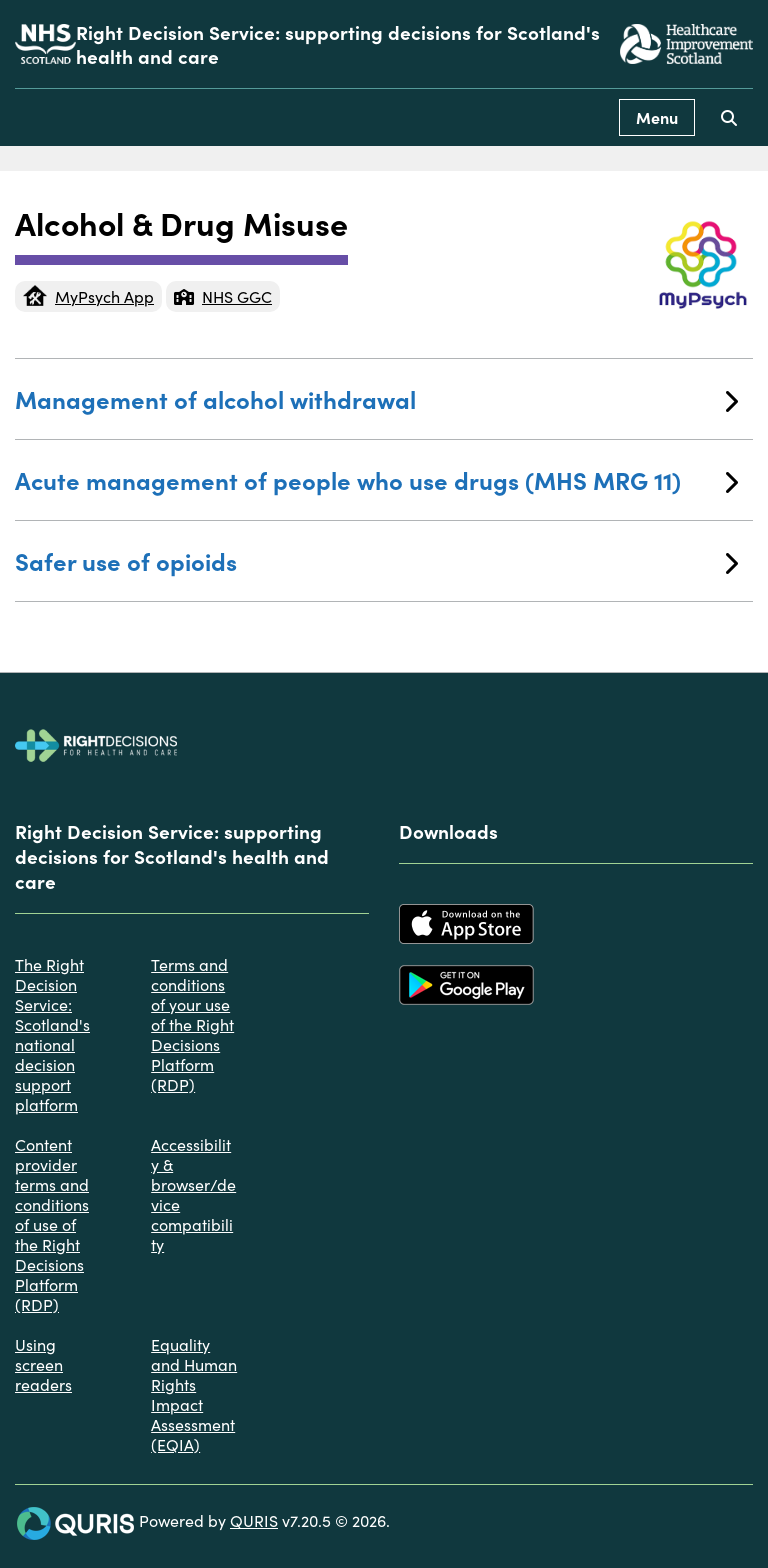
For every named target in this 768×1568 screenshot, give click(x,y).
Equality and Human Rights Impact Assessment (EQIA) (194, 1394)
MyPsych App (88, 296)
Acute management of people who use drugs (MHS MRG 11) (376, 479)
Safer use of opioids (376, 560)
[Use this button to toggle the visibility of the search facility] (729, 117)
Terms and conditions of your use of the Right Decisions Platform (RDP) (192, 1024)
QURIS (254, 1520)
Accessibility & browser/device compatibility (193, 1194)
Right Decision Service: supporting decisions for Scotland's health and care (338, 44)
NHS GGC (223, 296)
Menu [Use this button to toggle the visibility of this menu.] (657, 117)
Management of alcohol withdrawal (376, 398)
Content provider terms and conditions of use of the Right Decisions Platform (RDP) (52, 1224)
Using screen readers (43, 1364)
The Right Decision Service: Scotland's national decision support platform (52, 1034)
